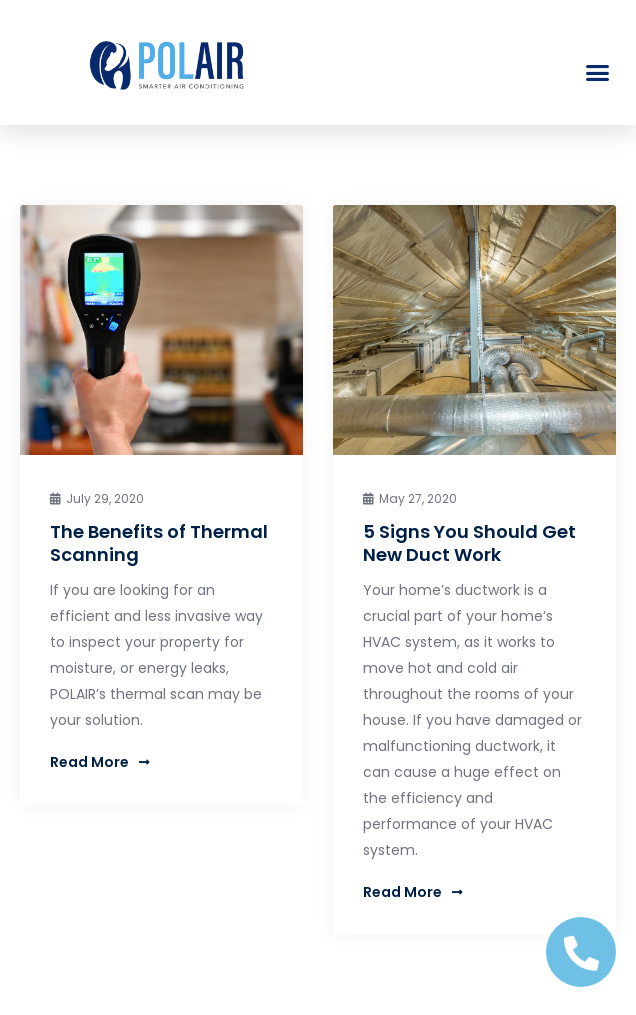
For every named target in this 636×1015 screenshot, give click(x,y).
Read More (100, 762)
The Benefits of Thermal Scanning (159, 543)
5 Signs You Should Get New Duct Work (469, 543)
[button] (598, 73)
